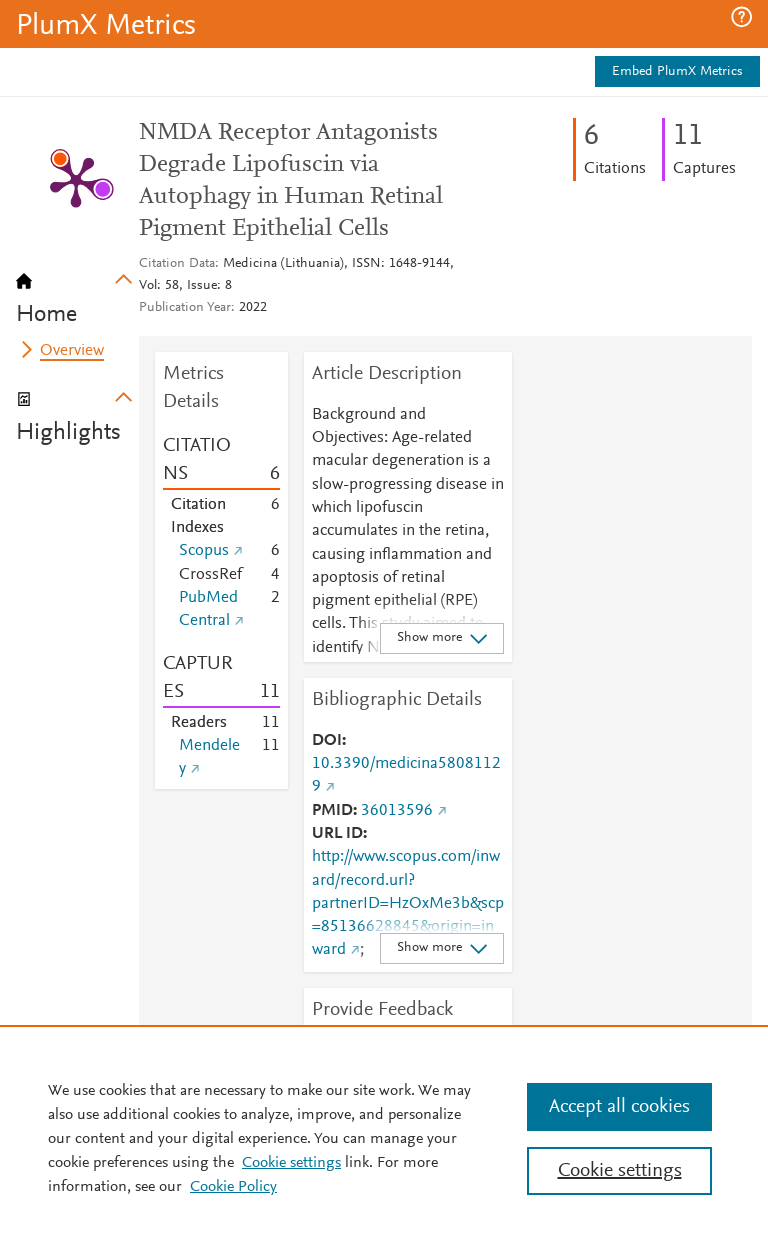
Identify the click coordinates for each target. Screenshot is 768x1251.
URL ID (337, 834)
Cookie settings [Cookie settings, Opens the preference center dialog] (620, 1171)
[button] (741, 17)
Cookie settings (291, 1163)
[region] (384, 1138)
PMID (332, 811)
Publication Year (185, 308)
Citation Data (177, 264)
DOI (327, 741)
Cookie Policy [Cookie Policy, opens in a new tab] (233, 1187)
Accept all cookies (619, 1107)
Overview (72, 351)
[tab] (77, 292)
